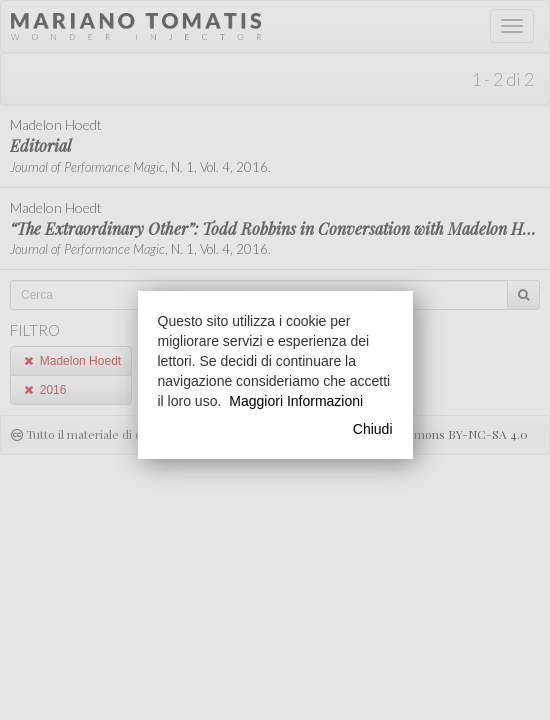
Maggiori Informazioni (296, 401)
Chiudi (373, 429)
